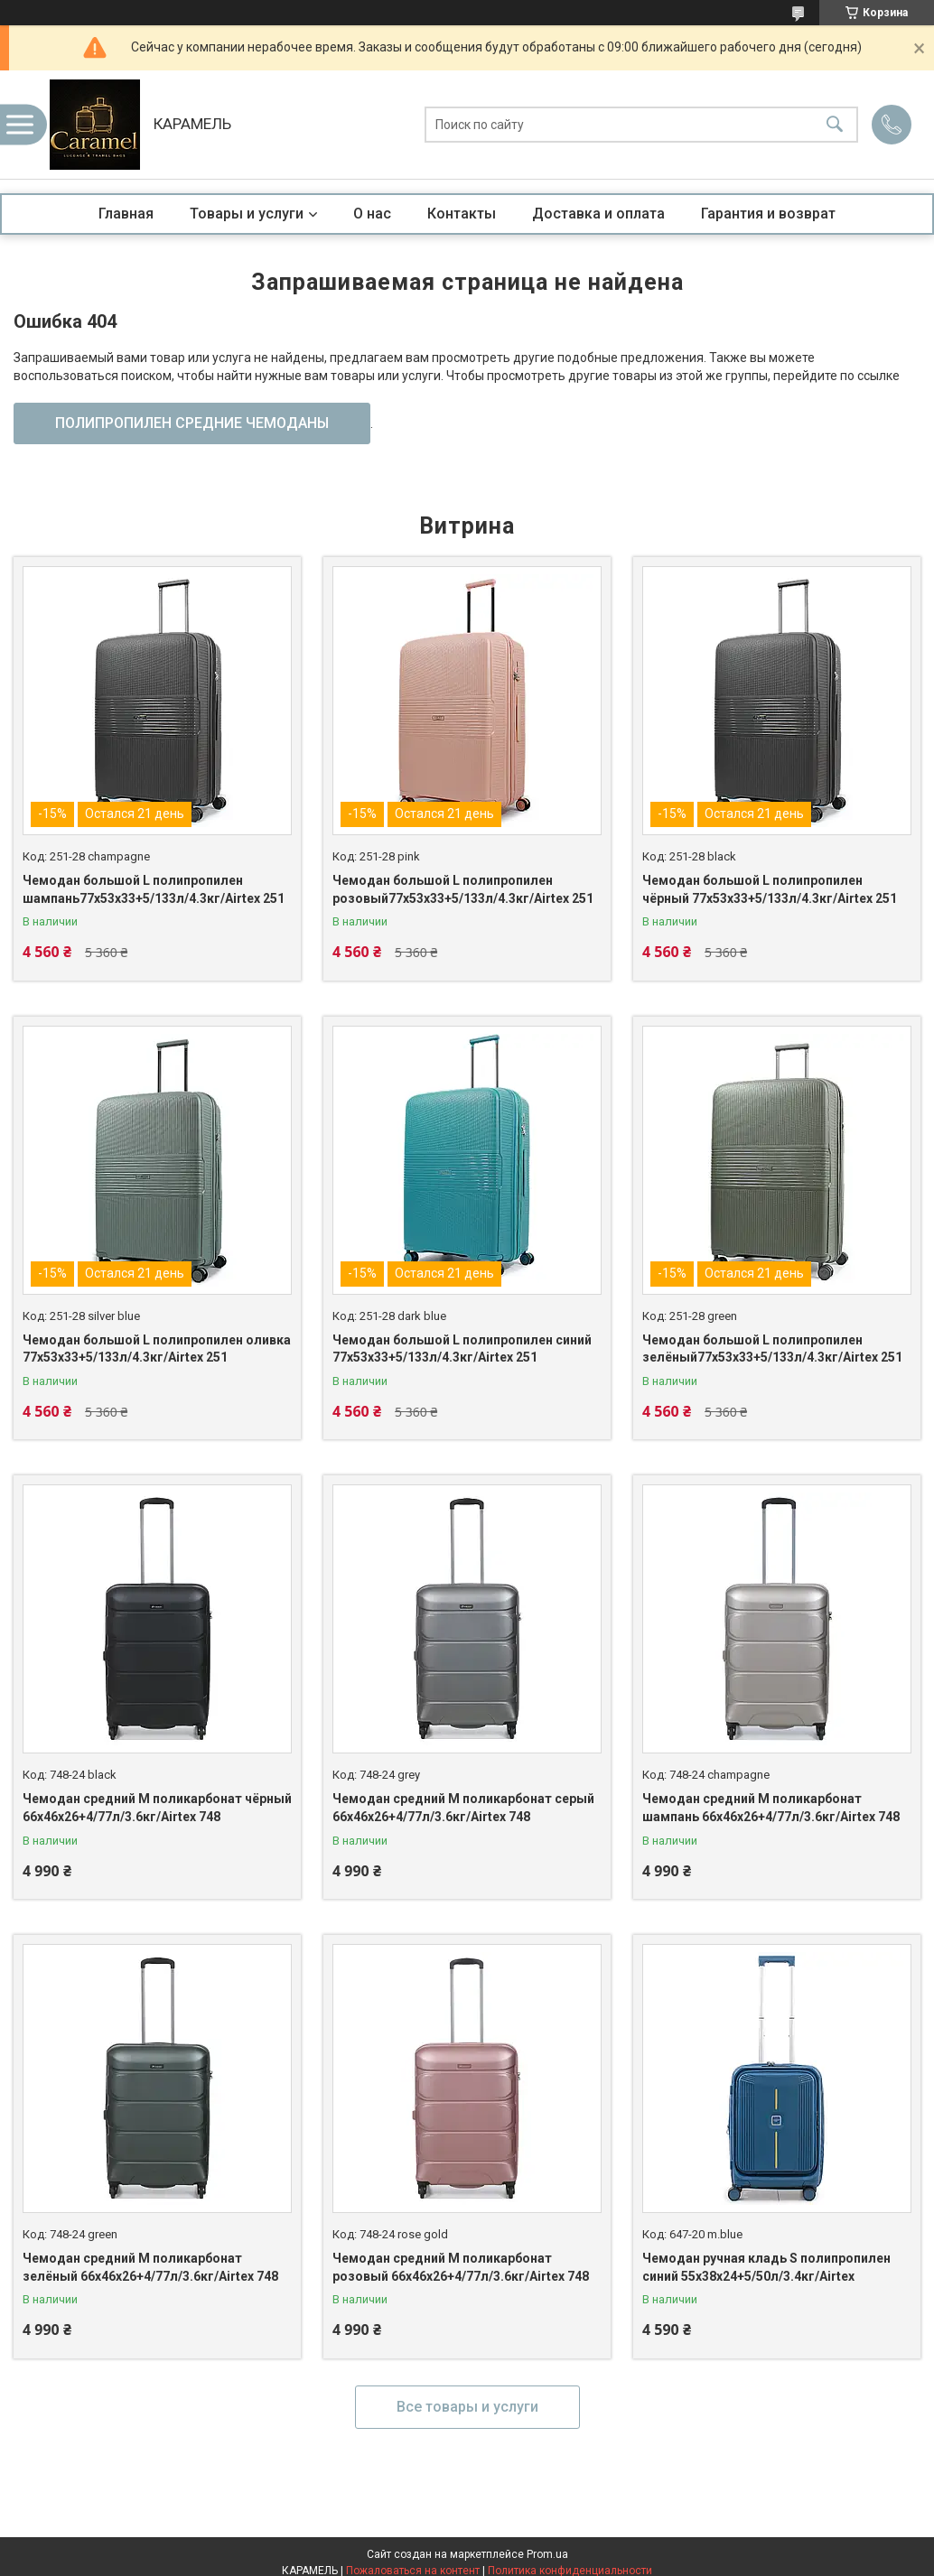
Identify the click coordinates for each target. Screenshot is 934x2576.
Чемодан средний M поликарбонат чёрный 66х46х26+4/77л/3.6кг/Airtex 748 (157, 1807)
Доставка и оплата (598, 213)
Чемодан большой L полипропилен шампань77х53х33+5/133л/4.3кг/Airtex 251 (154, 889)
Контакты (461, 213)
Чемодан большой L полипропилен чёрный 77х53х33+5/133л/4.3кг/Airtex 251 (769, 889)
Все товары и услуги (467, 2406)
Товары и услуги (247, 213)
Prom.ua (547, 2554)
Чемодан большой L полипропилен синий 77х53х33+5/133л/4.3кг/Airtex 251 (462, 1349)
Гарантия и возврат (768, 213)
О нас (372, 213)
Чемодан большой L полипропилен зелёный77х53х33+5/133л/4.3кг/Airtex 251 (772, 1349)
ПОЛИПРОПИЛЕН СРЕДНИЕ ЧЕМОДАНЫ (192, 423)
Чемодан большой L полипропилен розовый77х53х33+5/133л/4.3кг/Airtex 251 (462, 889)
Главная (126, 213)
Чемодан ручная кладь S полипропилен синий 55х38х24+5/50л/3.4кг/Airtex (766, 2267)
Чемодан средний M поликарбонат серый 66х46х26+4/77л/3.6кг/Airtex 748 (463, 1807)
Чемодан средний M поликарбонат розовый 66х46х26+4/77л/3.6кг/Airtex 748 (460, 2267)
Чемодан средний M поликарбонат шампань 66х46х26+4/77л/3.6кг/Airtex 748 (771, 1807)
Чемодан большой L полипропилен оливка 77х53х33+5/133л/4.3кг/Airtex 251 (157, 1349)
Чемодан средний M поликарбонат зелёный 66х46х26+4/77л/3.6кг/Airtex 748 (150, 2267)
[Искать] (834, 125)
